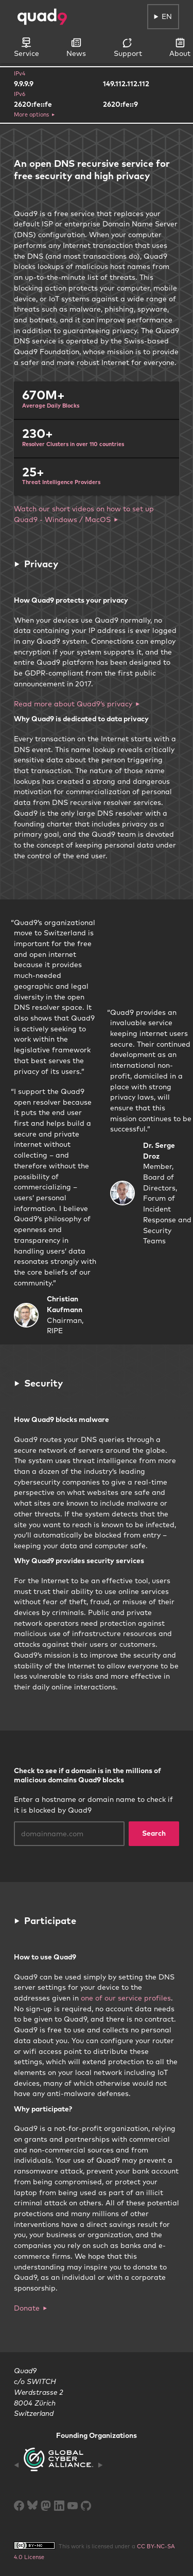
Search (154, 1833)
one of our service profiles (126, 1998)
